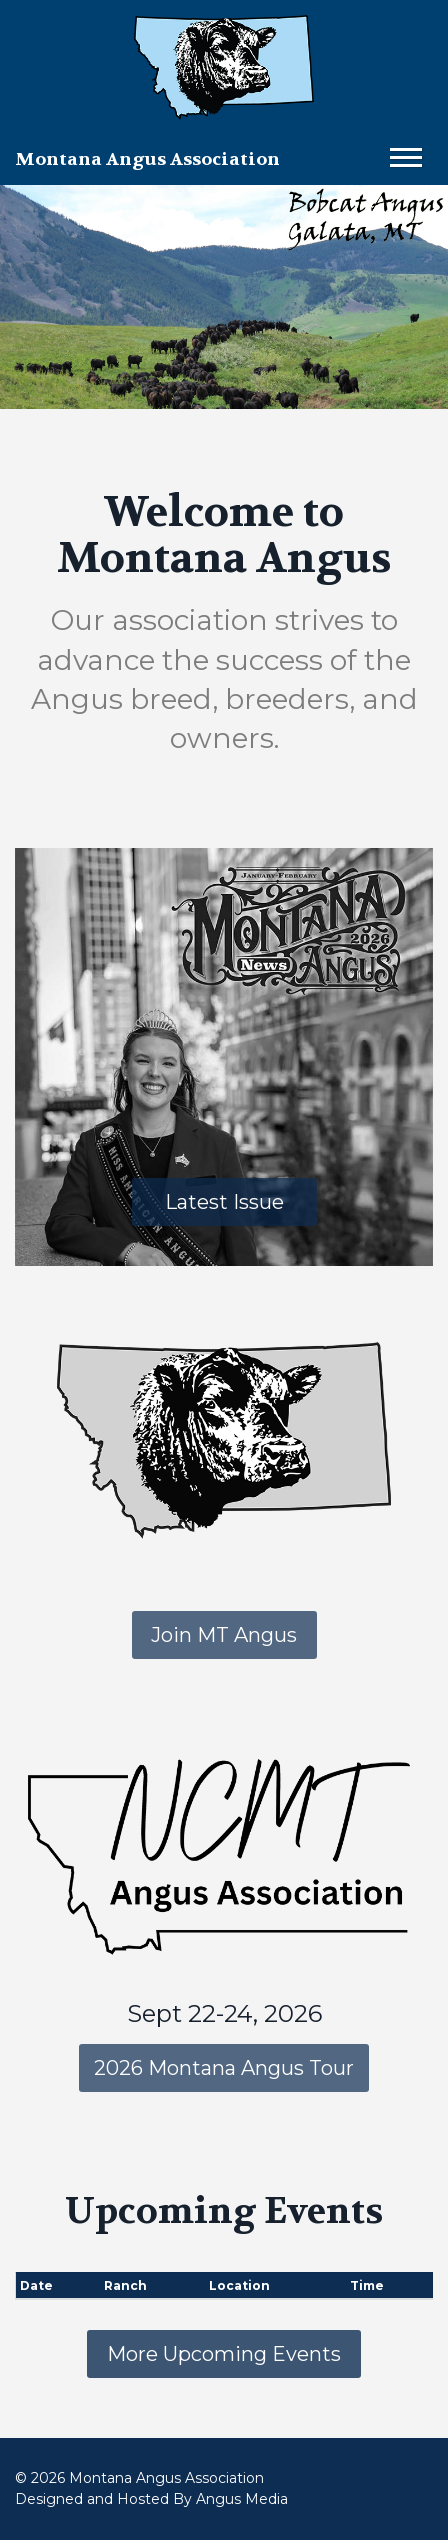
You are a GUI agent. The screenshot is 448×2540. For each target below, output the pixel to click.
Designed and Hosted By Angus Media (151, 2499)
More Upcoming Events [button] (224, 2354)
